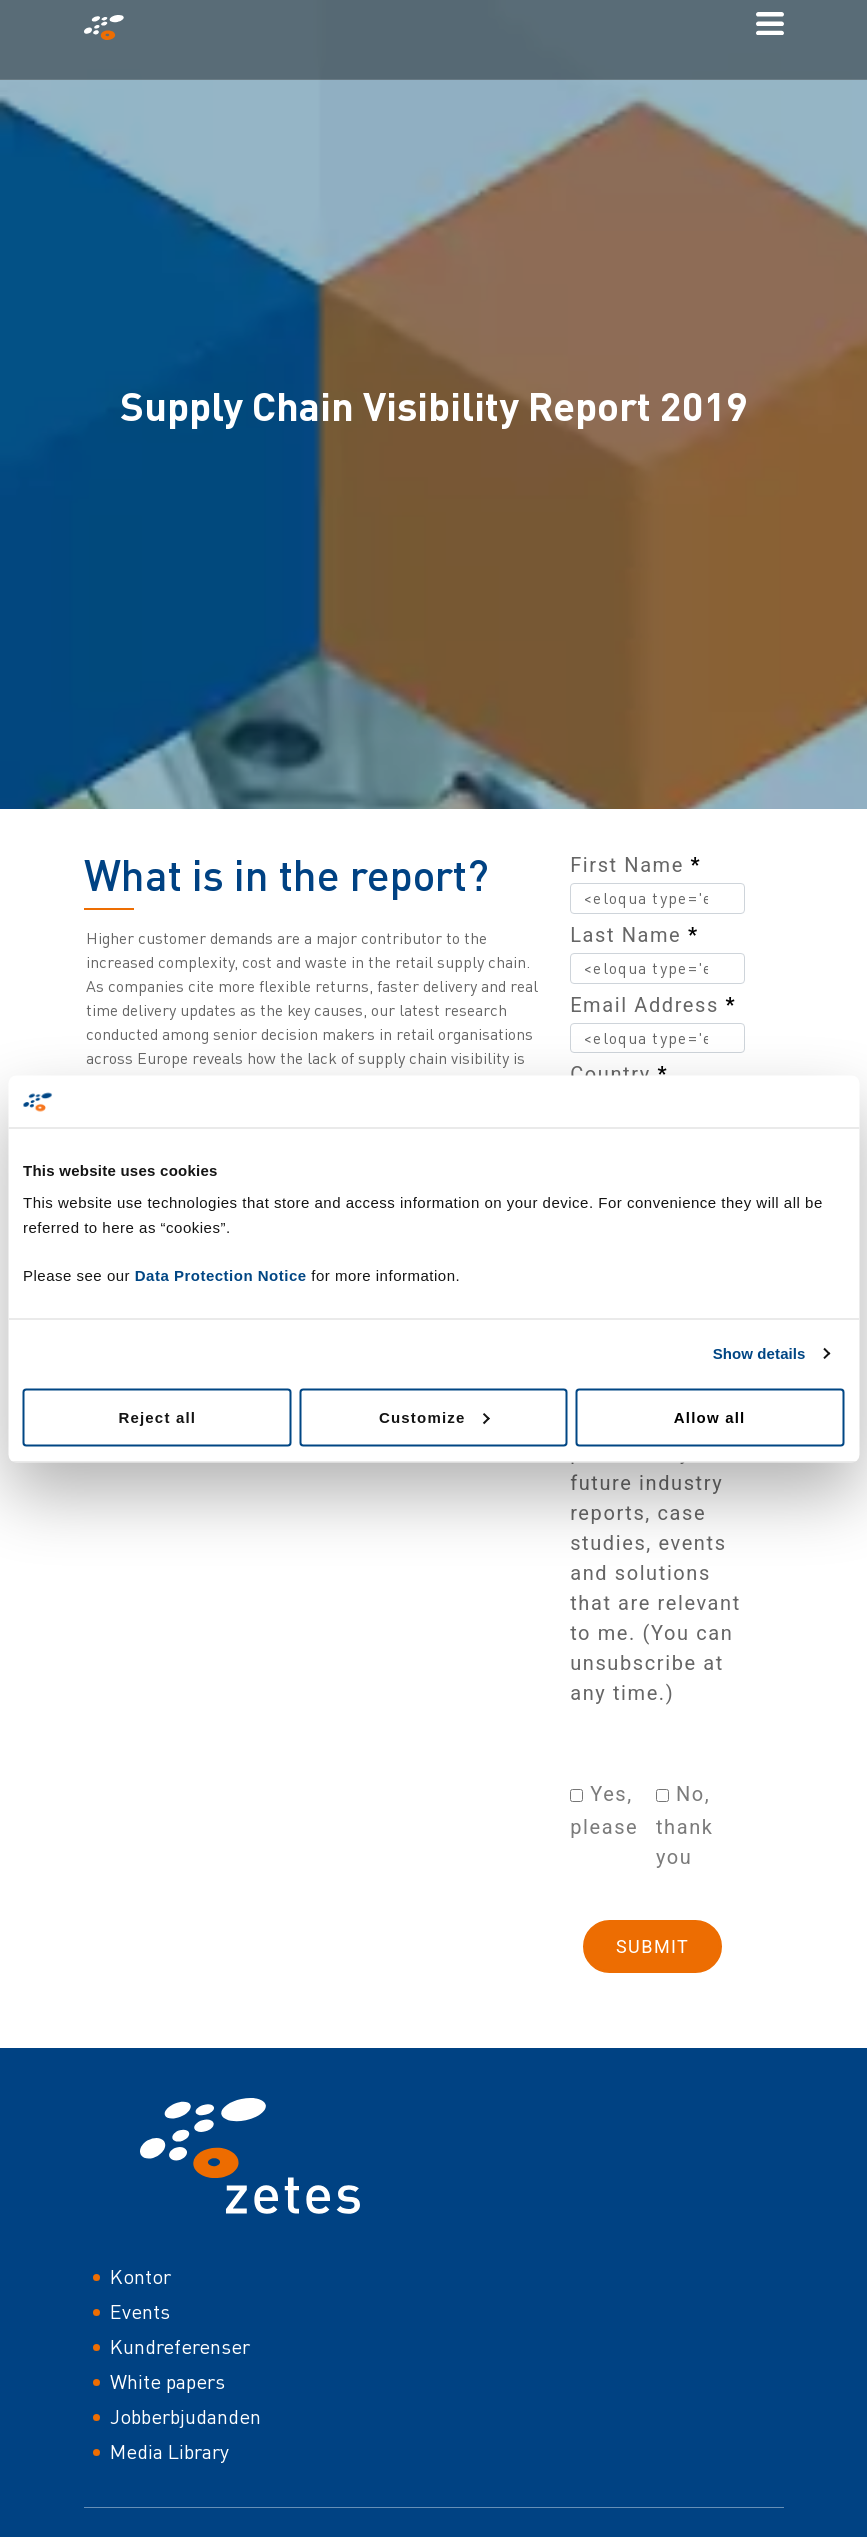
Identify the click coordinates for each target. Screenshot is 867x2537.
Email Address (653, 1005)
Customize (434, 1416)
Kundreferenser (180, 2346)
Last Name (634, 935)
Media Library (169, 2451)
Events (140, 2311)
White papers (167, 2381)
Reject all (157, 1416)
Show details (759, 1353)
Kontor (140, 2276)
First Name (635, 865)
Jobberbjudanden (185, 2416)
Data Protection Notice (221, 1274)
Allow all (710, 1416)
